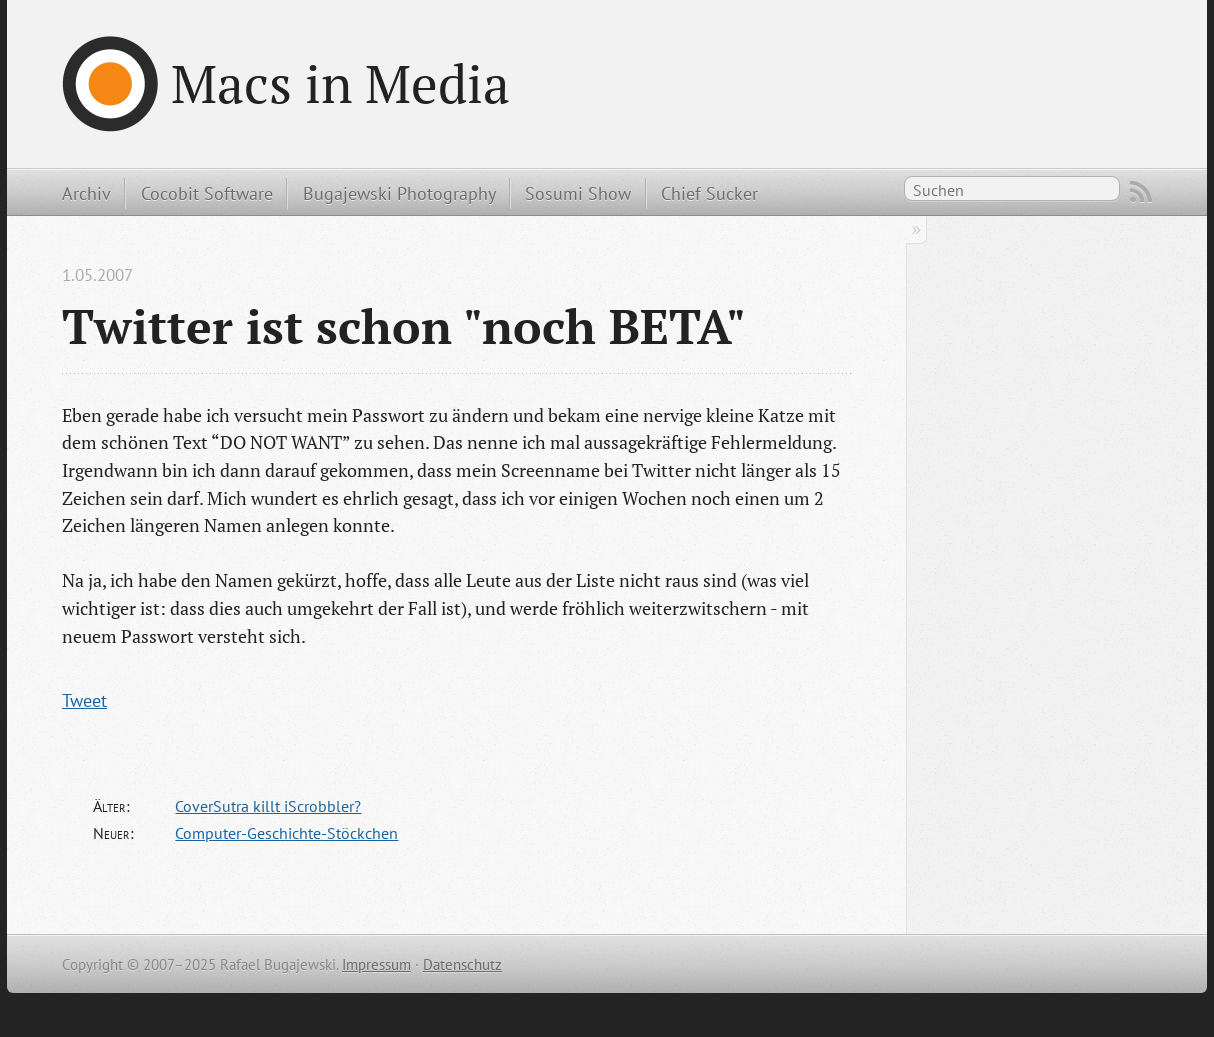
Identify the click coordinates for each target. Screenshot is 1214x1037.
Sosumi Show (578, 193)
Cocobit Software (207, 193)
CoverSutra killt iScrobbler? (268, 806)
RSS (1141, 192)
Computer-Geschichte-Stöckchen (286, 833)
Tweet (84, 700)
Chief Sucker (709, 193)
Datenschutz (462, 964)
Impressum (376, 964)
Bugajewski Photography (399, 193)
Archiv (86, 193)
